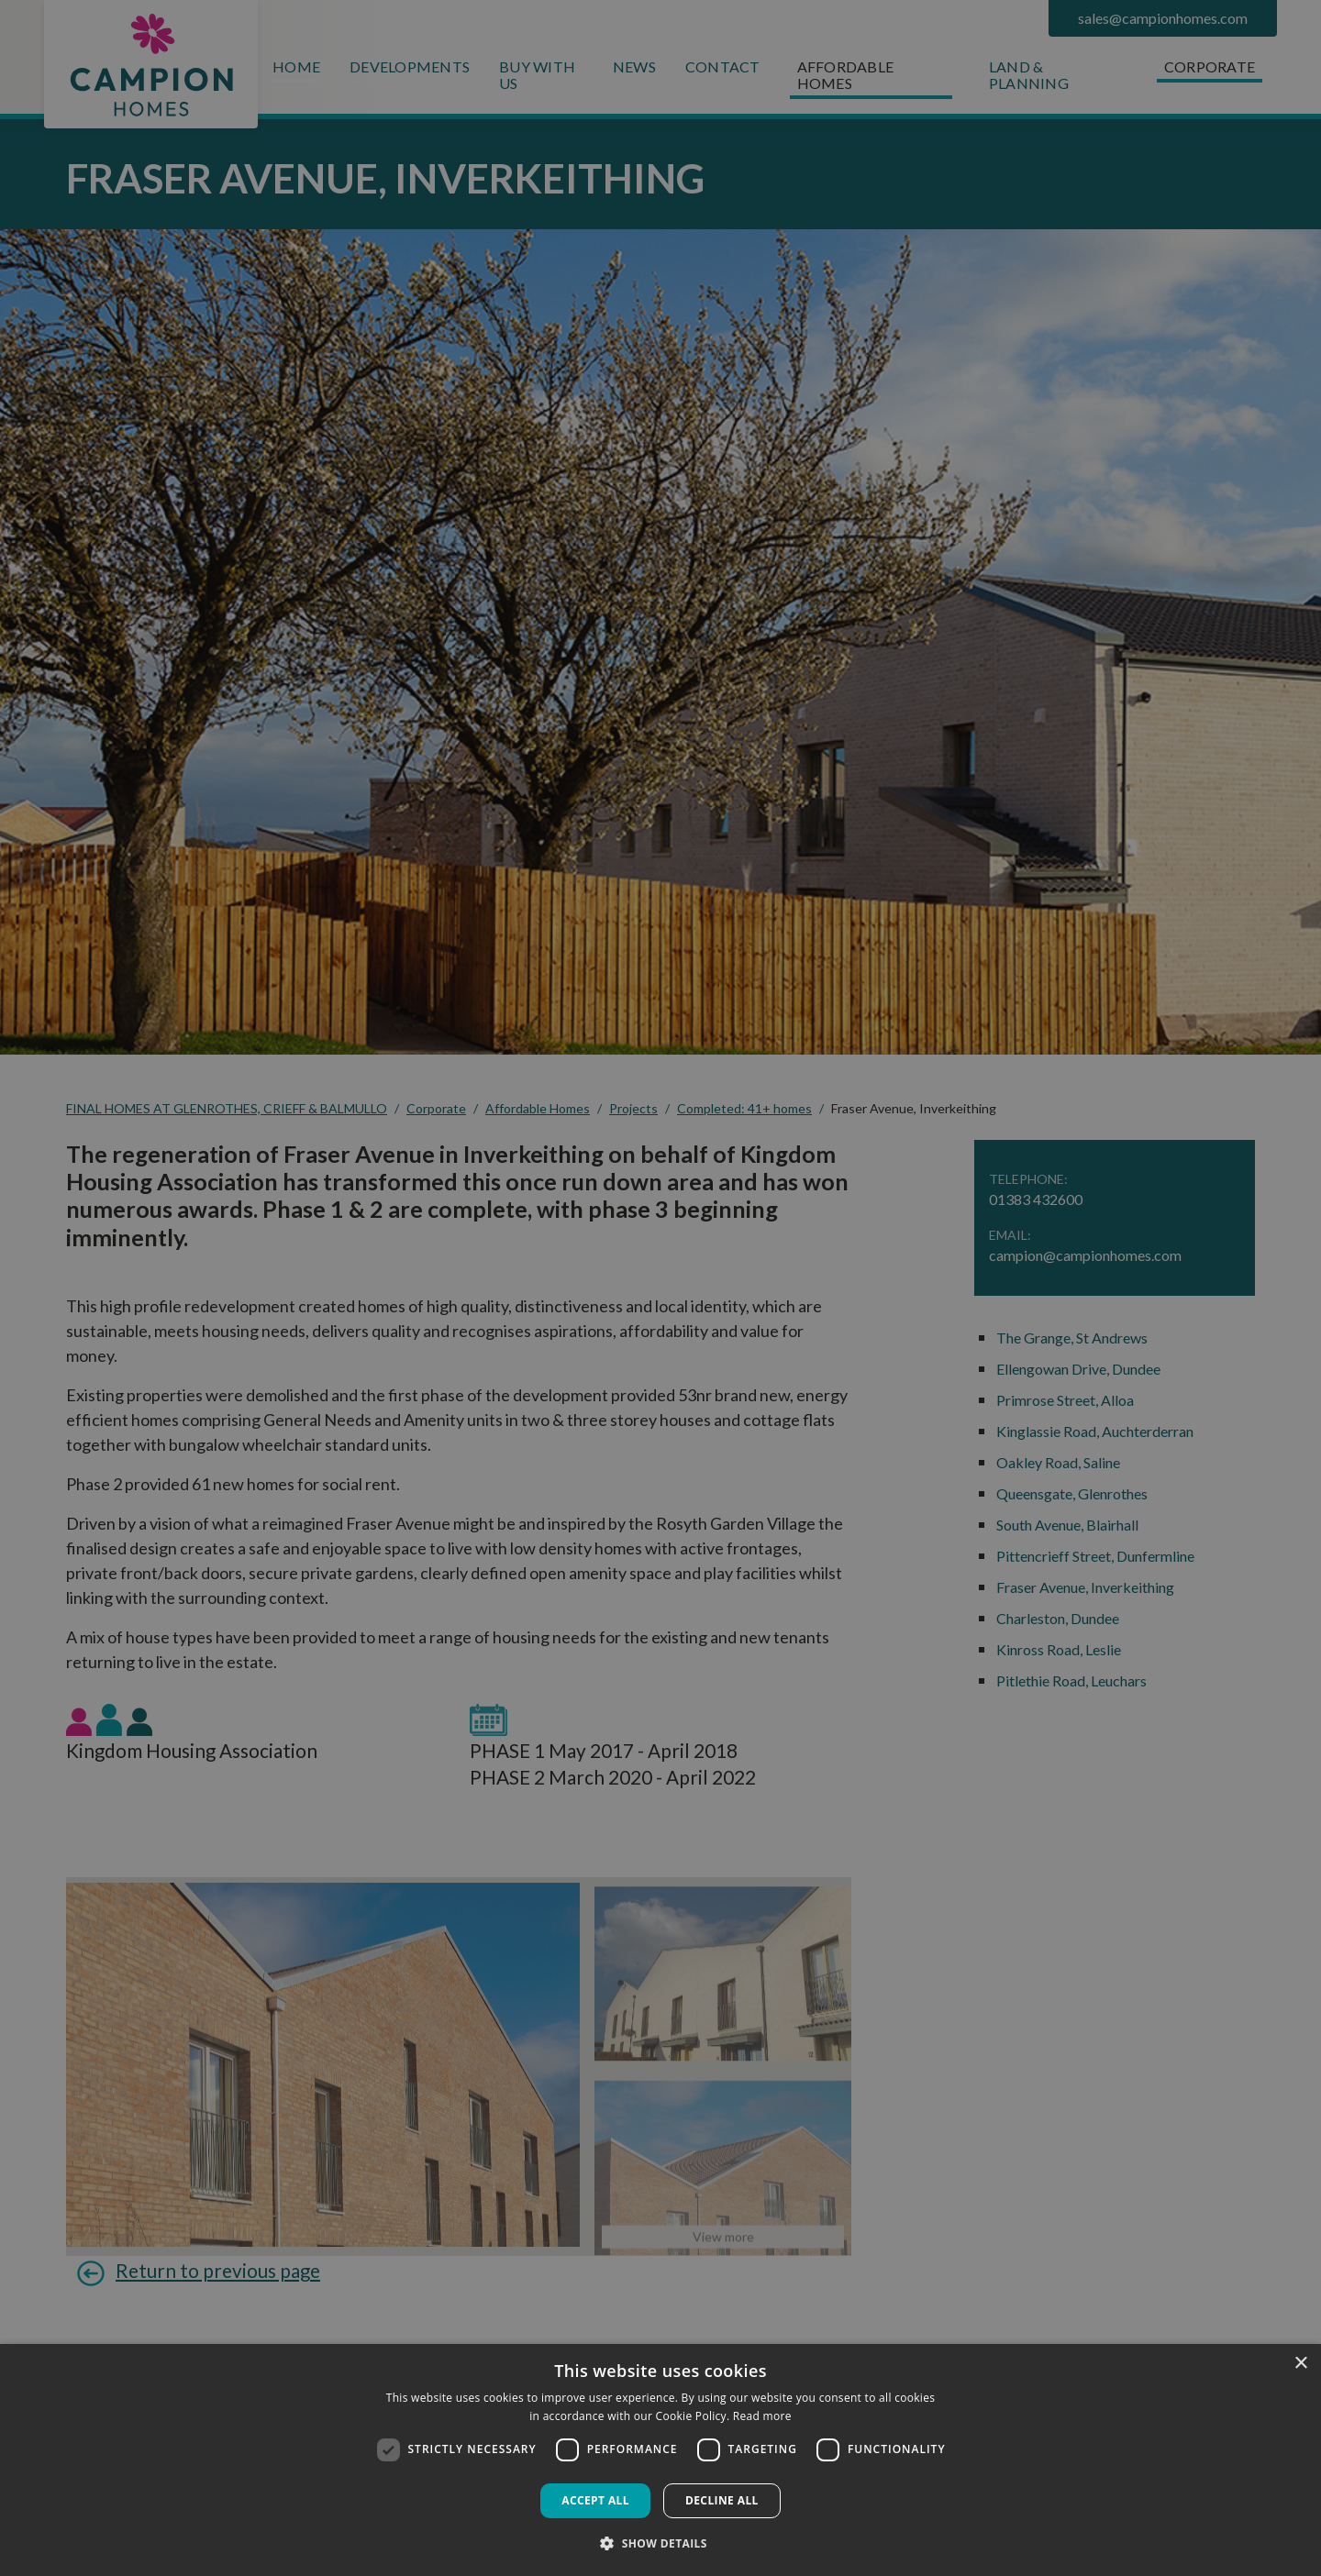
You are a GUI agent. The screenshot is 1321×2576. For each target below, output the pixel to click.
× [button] (1300, 2364)
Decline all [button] (722, 2500)
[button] (660, 2543)
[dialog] (660, 2460)
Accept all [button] (595, 2500)
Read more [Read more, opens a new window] (762, 2416)
